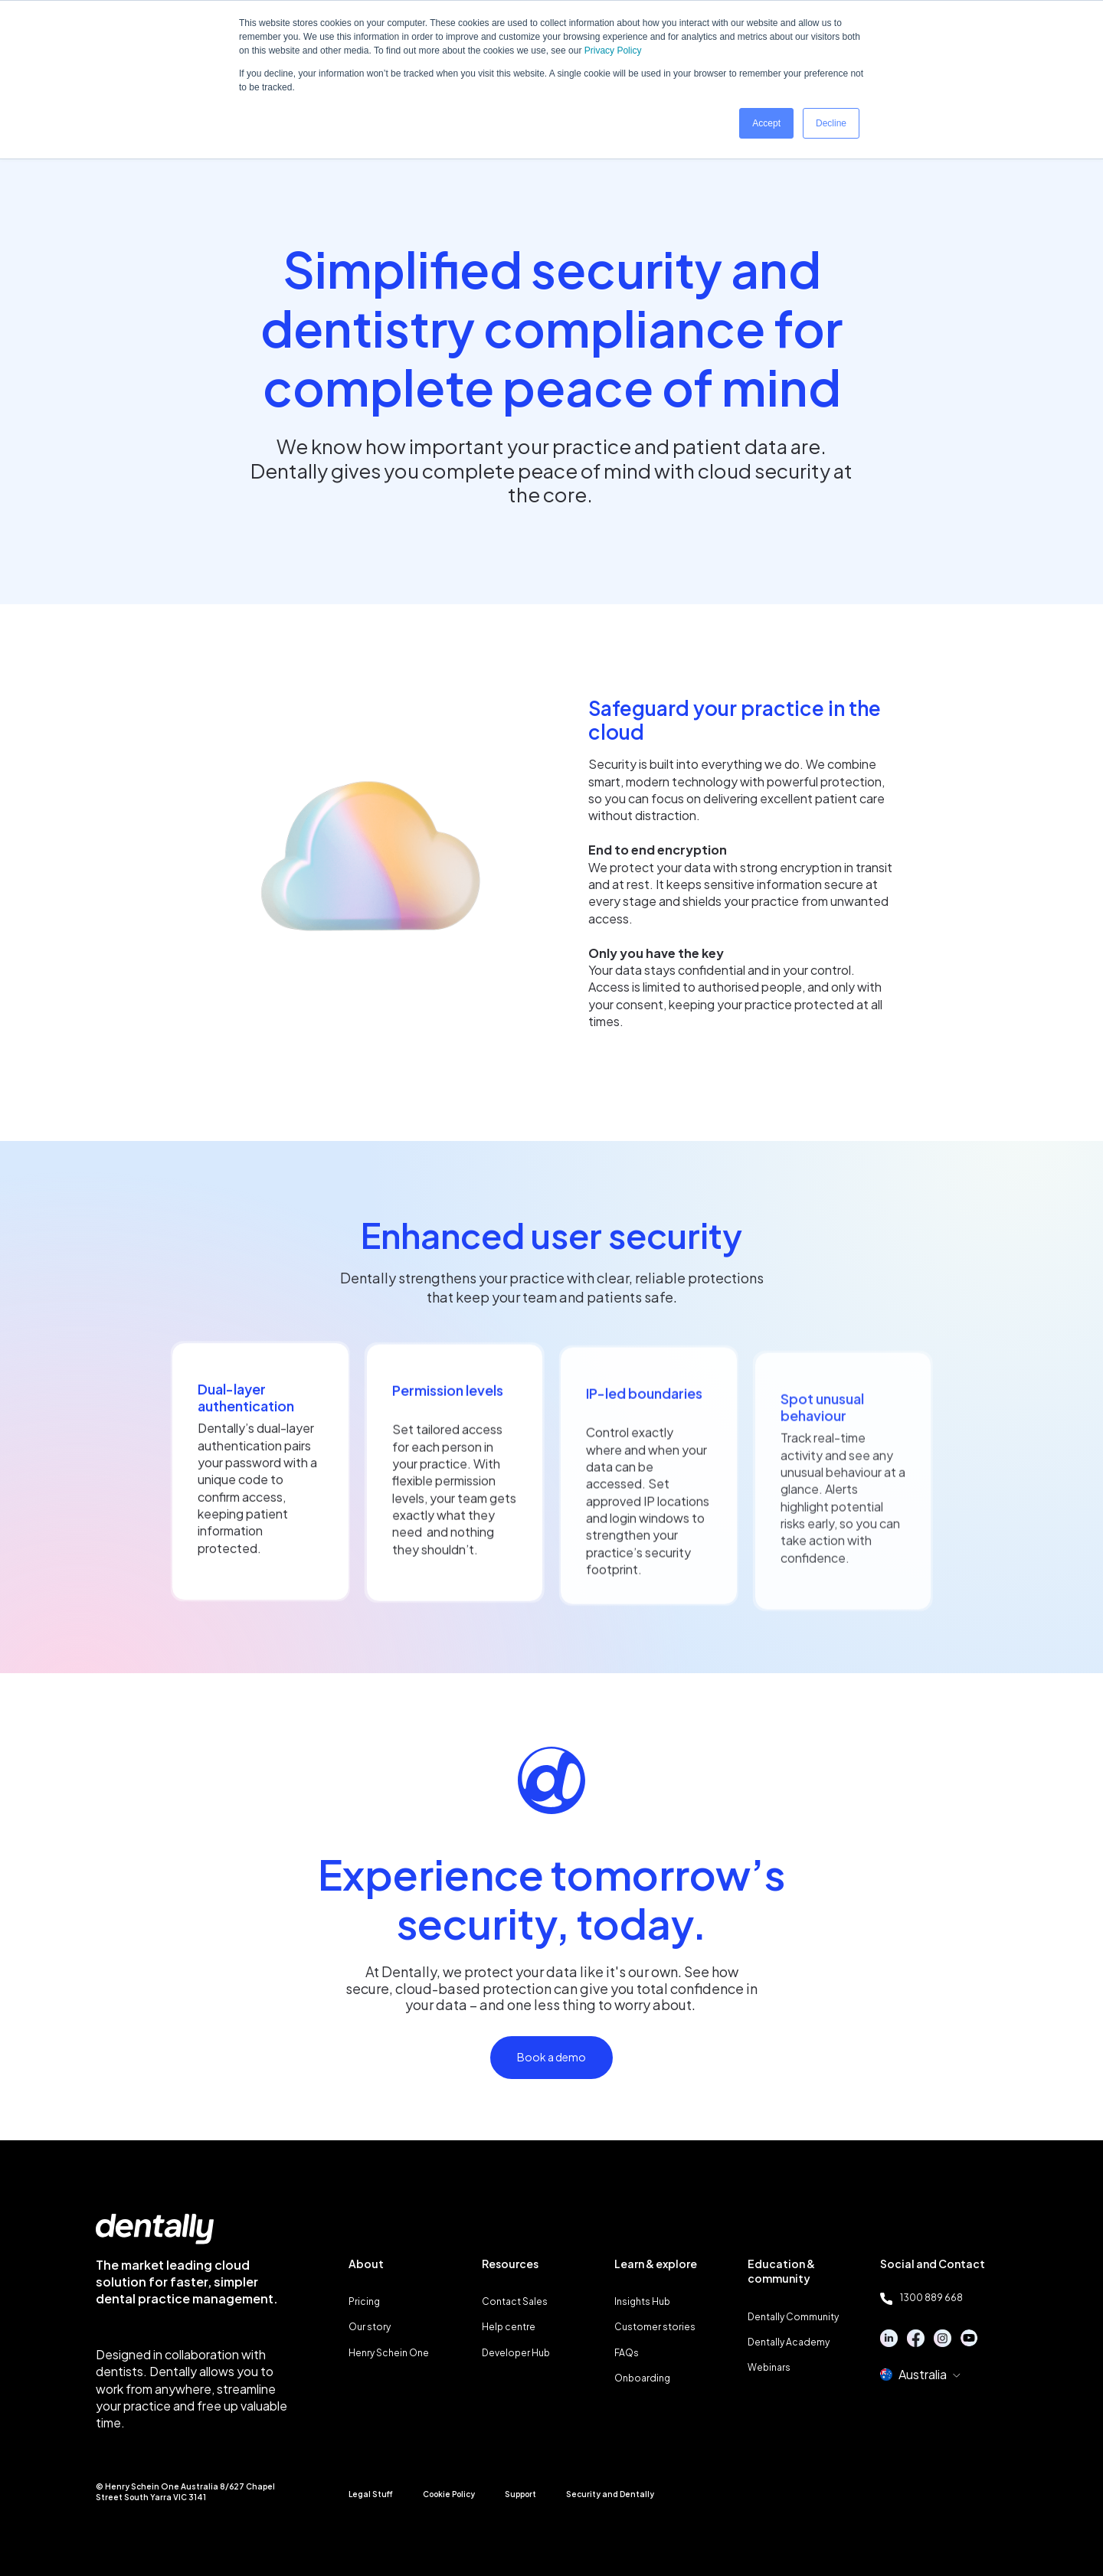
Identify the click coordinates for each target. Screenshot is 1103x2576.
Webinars (769, 2367)
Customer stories (655, 2326)
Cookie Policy (449, 2494)
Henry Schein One (389, 2353)
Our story (370, 2326)
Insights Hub (642, 2301)
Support (520, 2494)
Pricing (364, 2301)
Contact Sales (515, 2301)
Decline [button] (831, 123)
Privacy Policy (613, 50)
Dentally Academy (789, 2342)
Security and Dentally (610, 2494)
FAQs (626, 2353)
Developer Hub (516, 2353)
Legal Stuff (371, 2494)
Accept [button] (766, 123)
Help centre (508, 2326)
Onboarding (642, 2378)
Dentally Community (793, 2317)
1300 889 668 (921, 2298)
